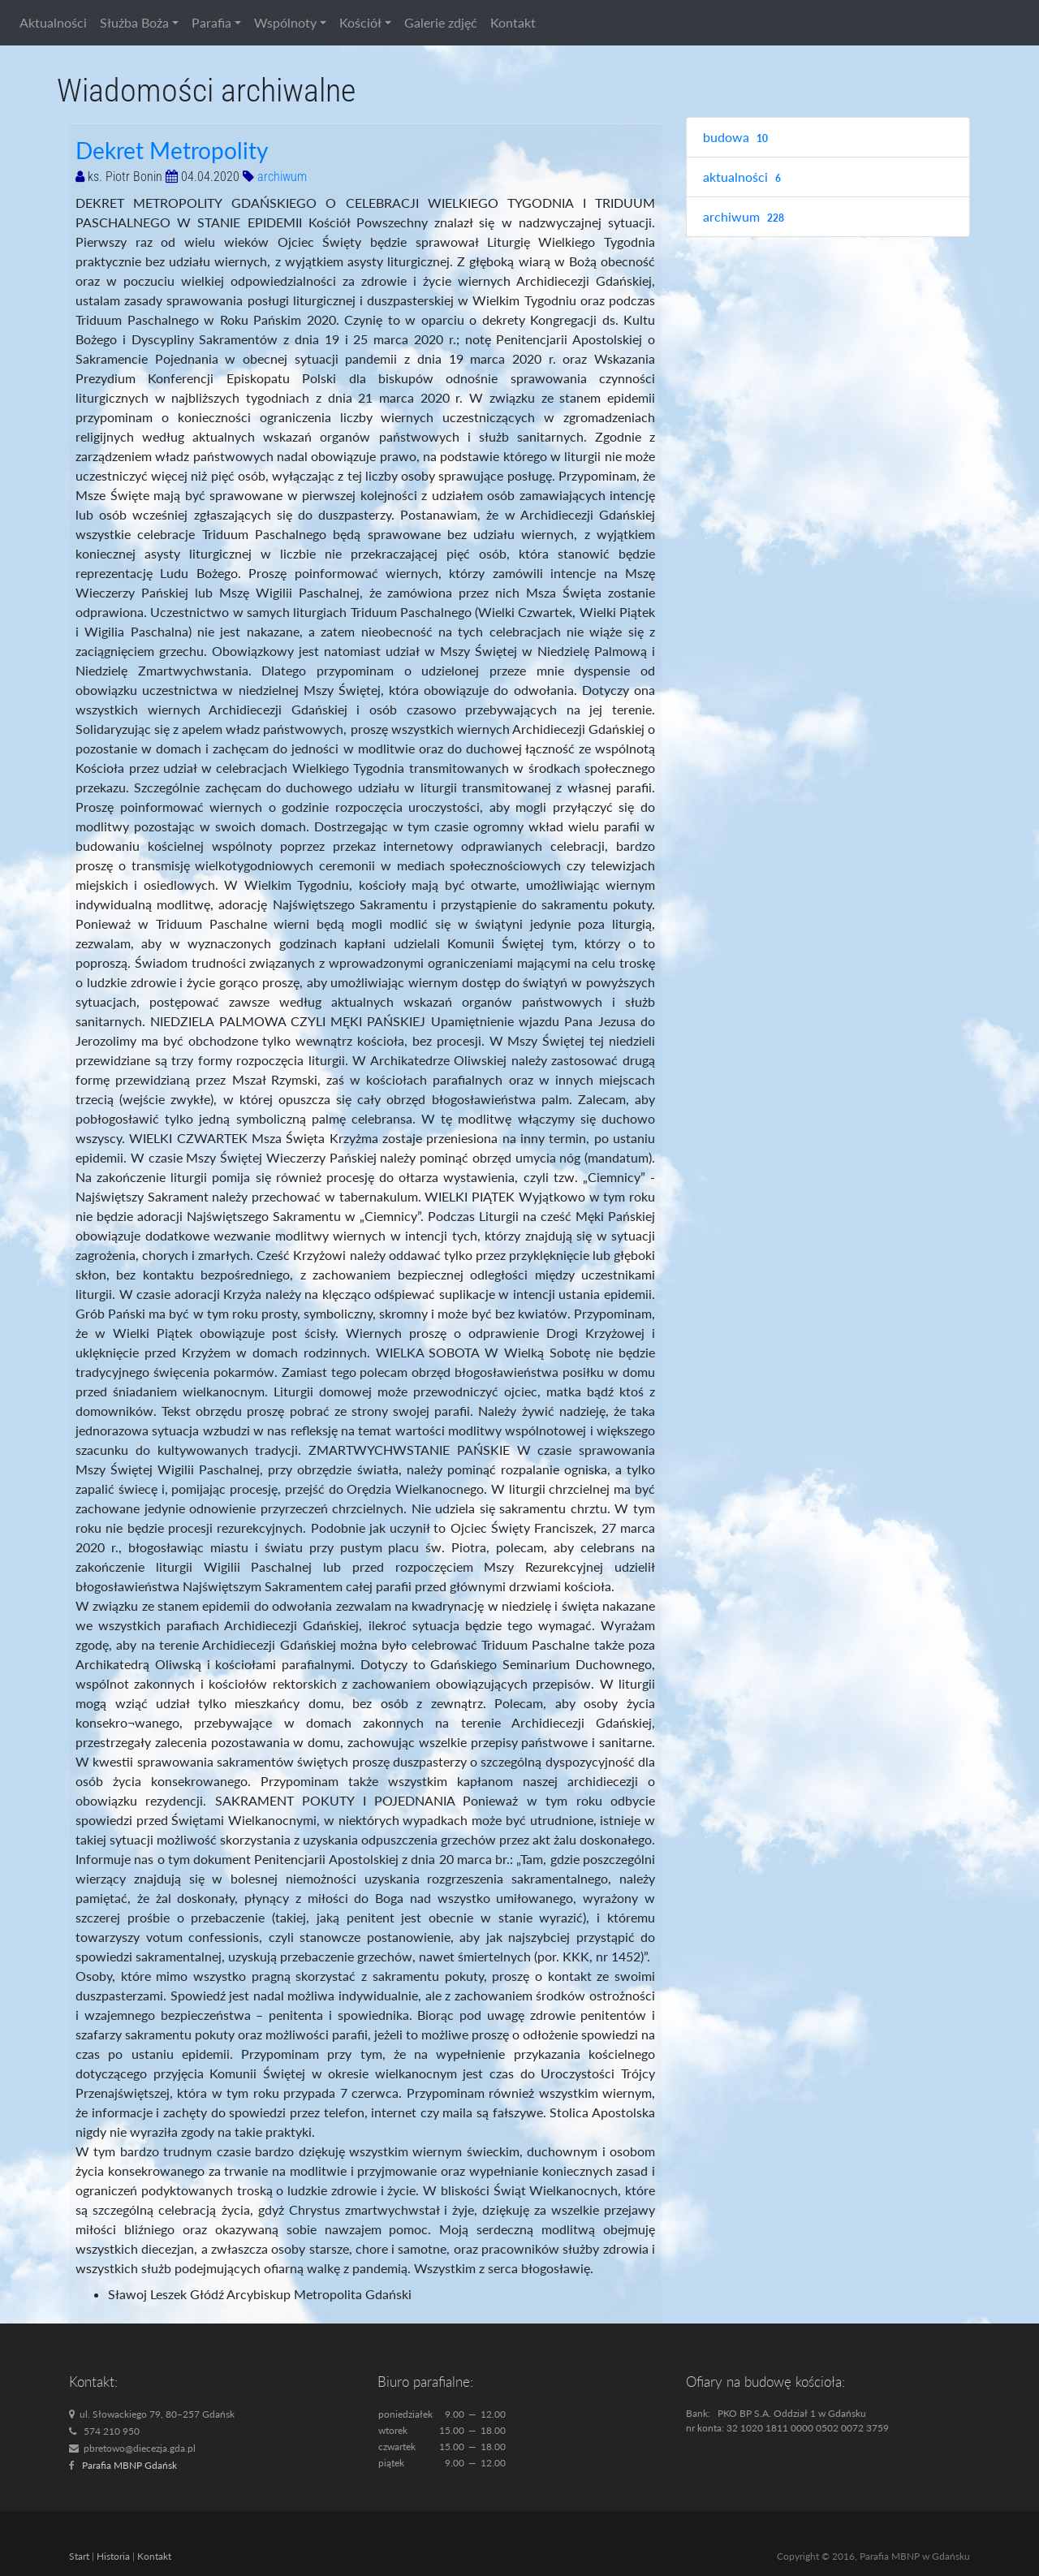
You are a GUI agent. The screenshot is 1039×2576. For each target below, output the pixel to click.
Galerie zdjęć (440, 22)
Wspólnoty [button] (285, 22)
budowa (737, 137)
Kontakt (513, 22)
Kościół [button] (360, 22)
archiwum (282, 176)
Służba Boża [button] (134, 22)
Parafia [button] (211, 22)
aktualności (744, 177)
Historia (113, 2556)
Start (79, 2556)
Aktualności (53, 22)
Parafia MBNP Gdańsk (129, 2465)
